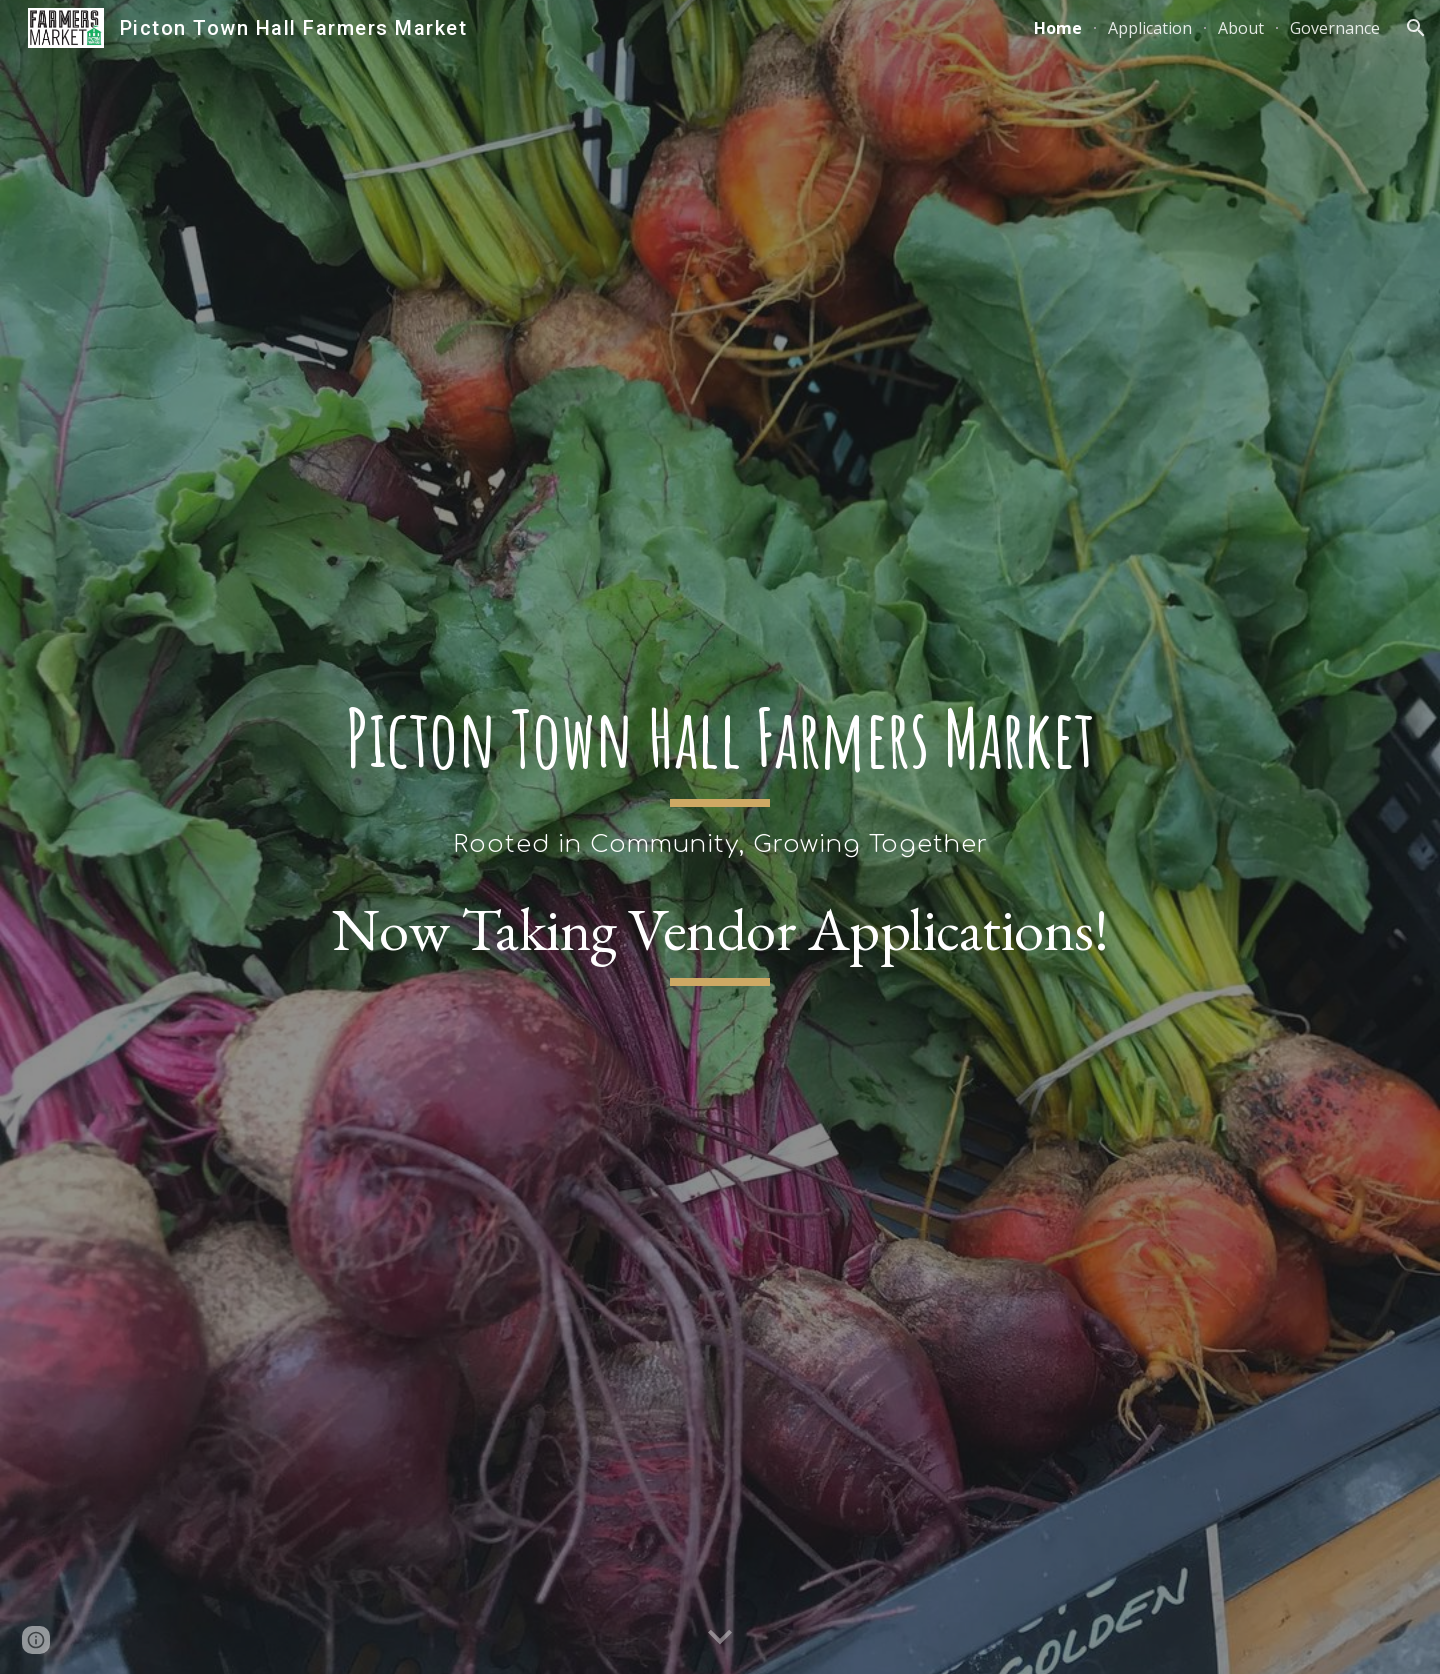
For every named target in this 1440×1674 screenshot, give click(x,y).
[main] (720, 776)
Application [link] (1150, 28)
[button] (1416, 28)
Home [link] (1058, 28)
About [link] (1241, 28)
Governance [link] (1335, 28)
